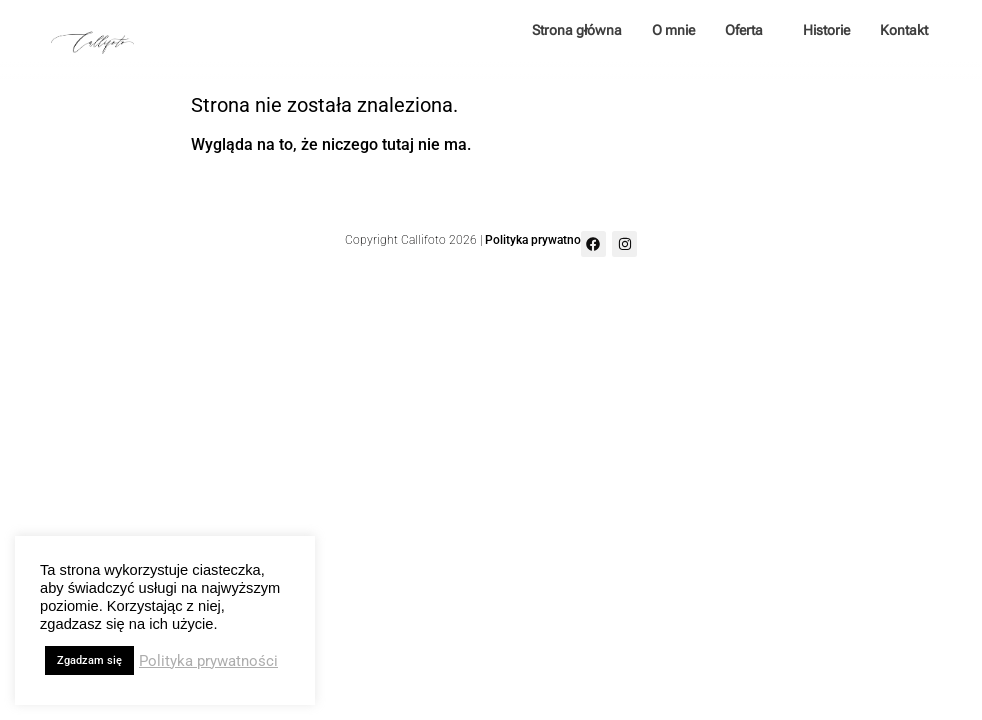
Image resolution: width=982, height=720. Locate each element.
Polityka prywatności (540, 240)
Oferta (749, 30)
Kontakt (904, 30)
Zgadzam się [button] (89, 660)
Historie (826, 30)
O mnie (673, 30)
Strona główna (577, 30)
